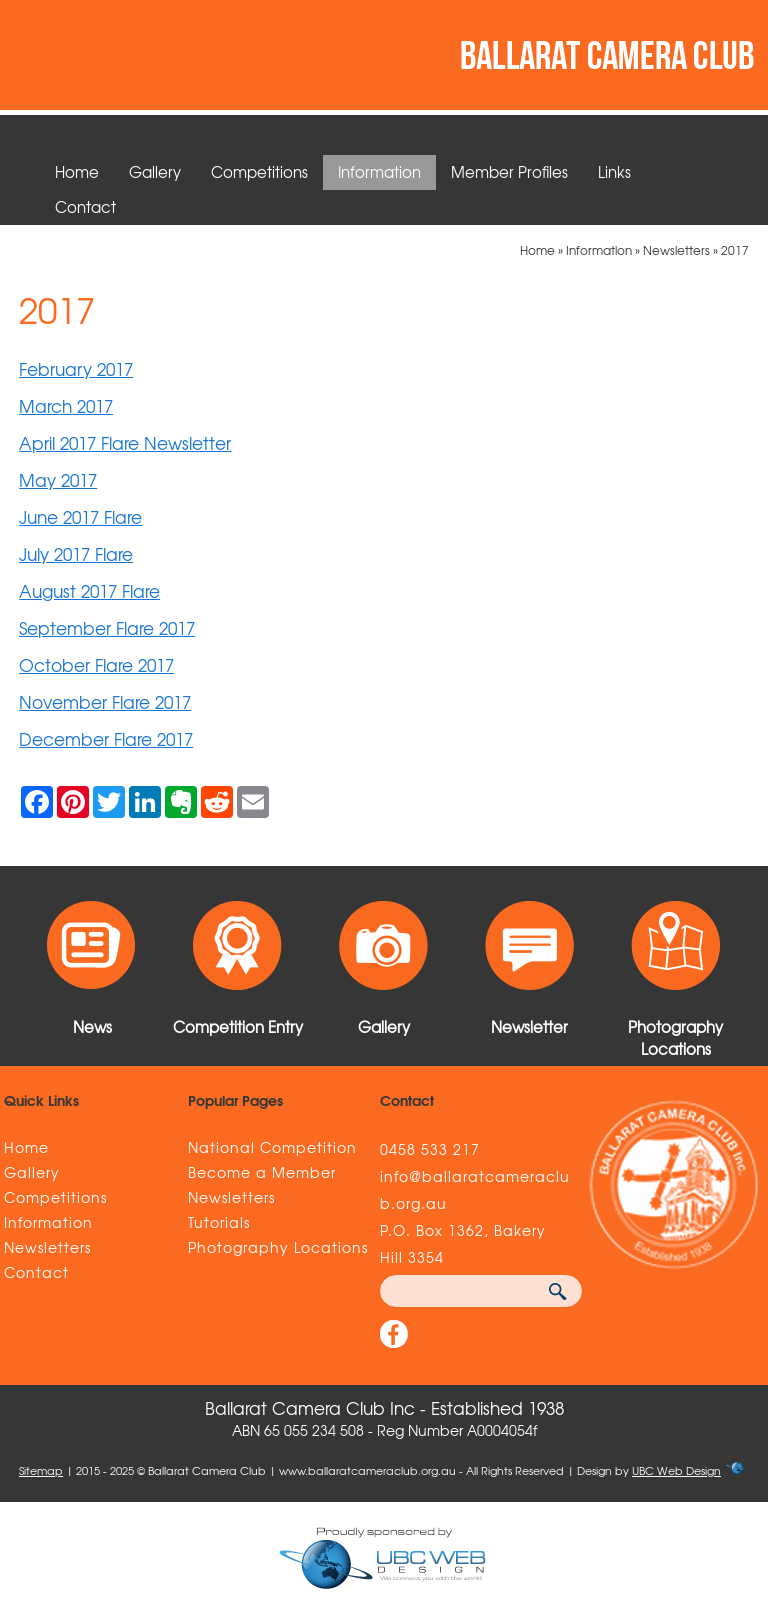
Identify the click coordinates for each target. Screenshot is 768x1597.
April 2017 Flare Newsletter (125, 442)
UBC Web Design (676, 1470)
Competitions (259, 172)
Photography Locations (278, 1247)
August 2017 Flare (89, 590)
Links (614, 172)
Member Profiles (509, 172)
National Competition (272, 1147)
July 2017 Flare (76, 553)
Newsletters (676, 250)
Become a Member (262, 1172)
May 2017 (58, 479)
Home (77, 172)
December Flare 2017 (106, 738)
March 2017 (66, 405)
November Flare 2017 (105, 701)
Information (379, 172)
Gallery (155, 172)
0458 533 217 (430, 1149)
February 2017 (76, 368)
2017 (735, 250)
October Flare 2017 (96, 664)
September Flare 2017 (107, 627)
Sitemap (41, 1470)
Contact (85, 207)
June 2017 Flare (80, 516)
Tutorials (219, 1222)
